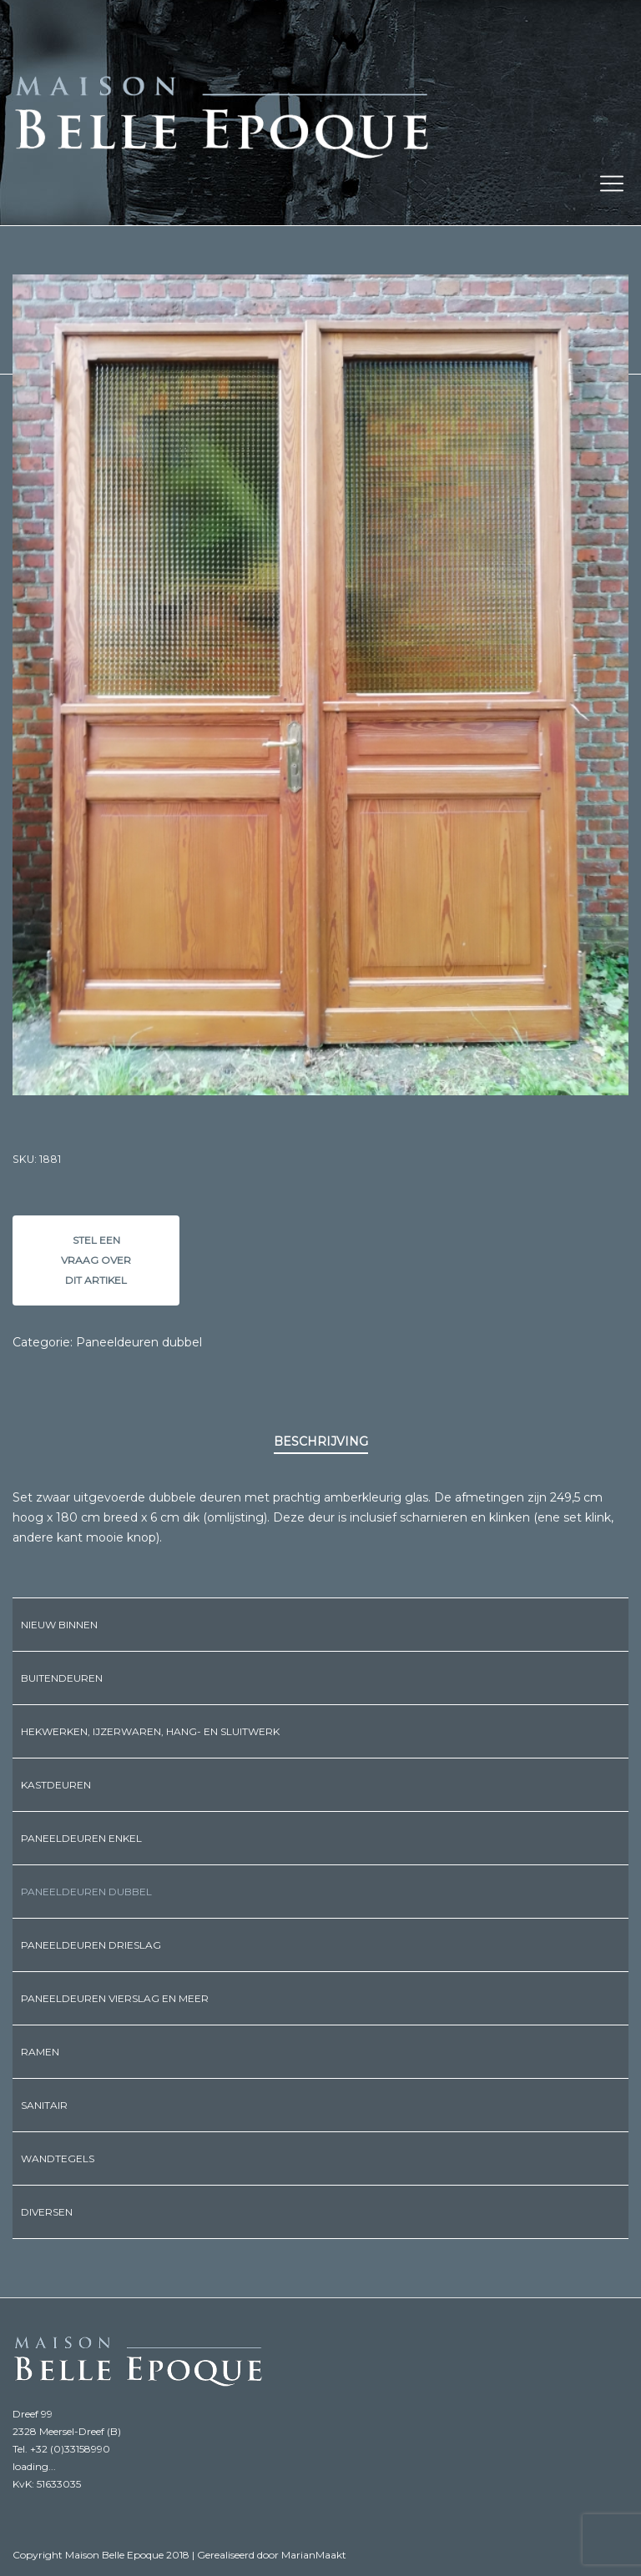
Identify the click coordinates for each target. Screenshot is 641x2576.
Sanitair (44, 2105)
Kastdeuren (56, 1785)
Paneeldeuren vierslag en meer (115, 1998)
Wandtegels (57, 2158)
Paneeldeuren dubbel (139, 1342)
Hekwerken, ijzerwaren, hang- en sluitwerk (150, 1731)
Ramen (40, 2051)
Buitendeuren (62, 1678)
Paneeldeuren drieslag (91, 1945)
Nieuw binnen (59, 1624)
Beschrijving (321, 1441)
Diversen (47, 2212)
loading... (34, 2466)
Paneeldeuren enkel (81, 1838)
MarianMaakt (313, 2554)
